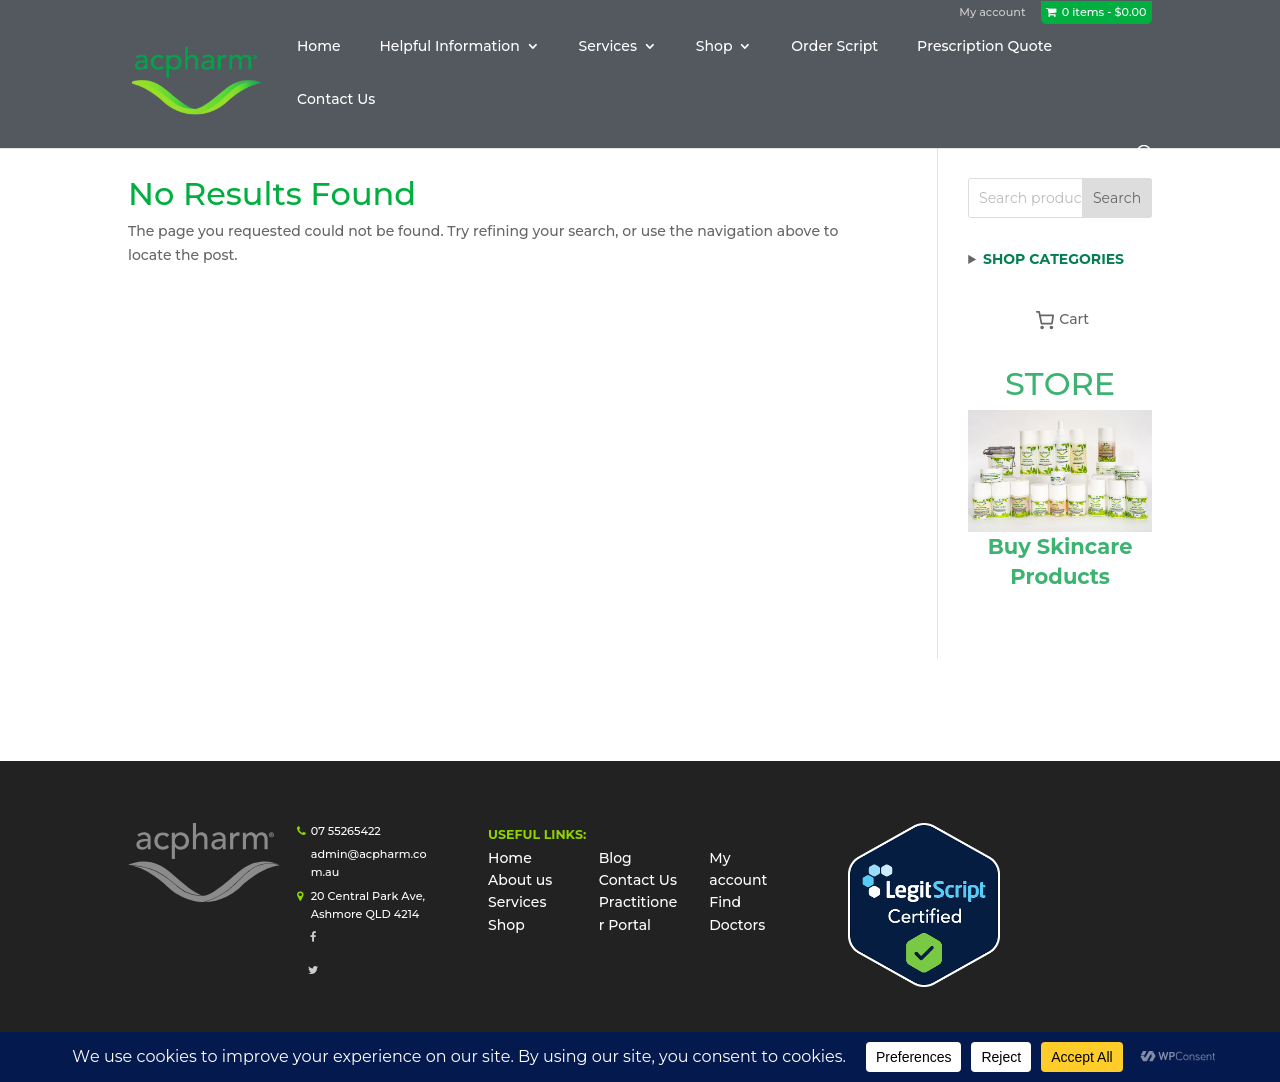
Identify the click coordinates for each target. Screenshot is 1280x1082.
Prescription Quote (984, 47)
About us (520, 880)
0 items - (1104, 12)
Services (608, 47)
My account (992, 12)
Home (319, 47)
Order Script (834, 47)
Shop (714, 47)
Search (1117, 198)
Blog (615, 858)
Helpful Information (450, 47)
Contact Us (336, 100)
